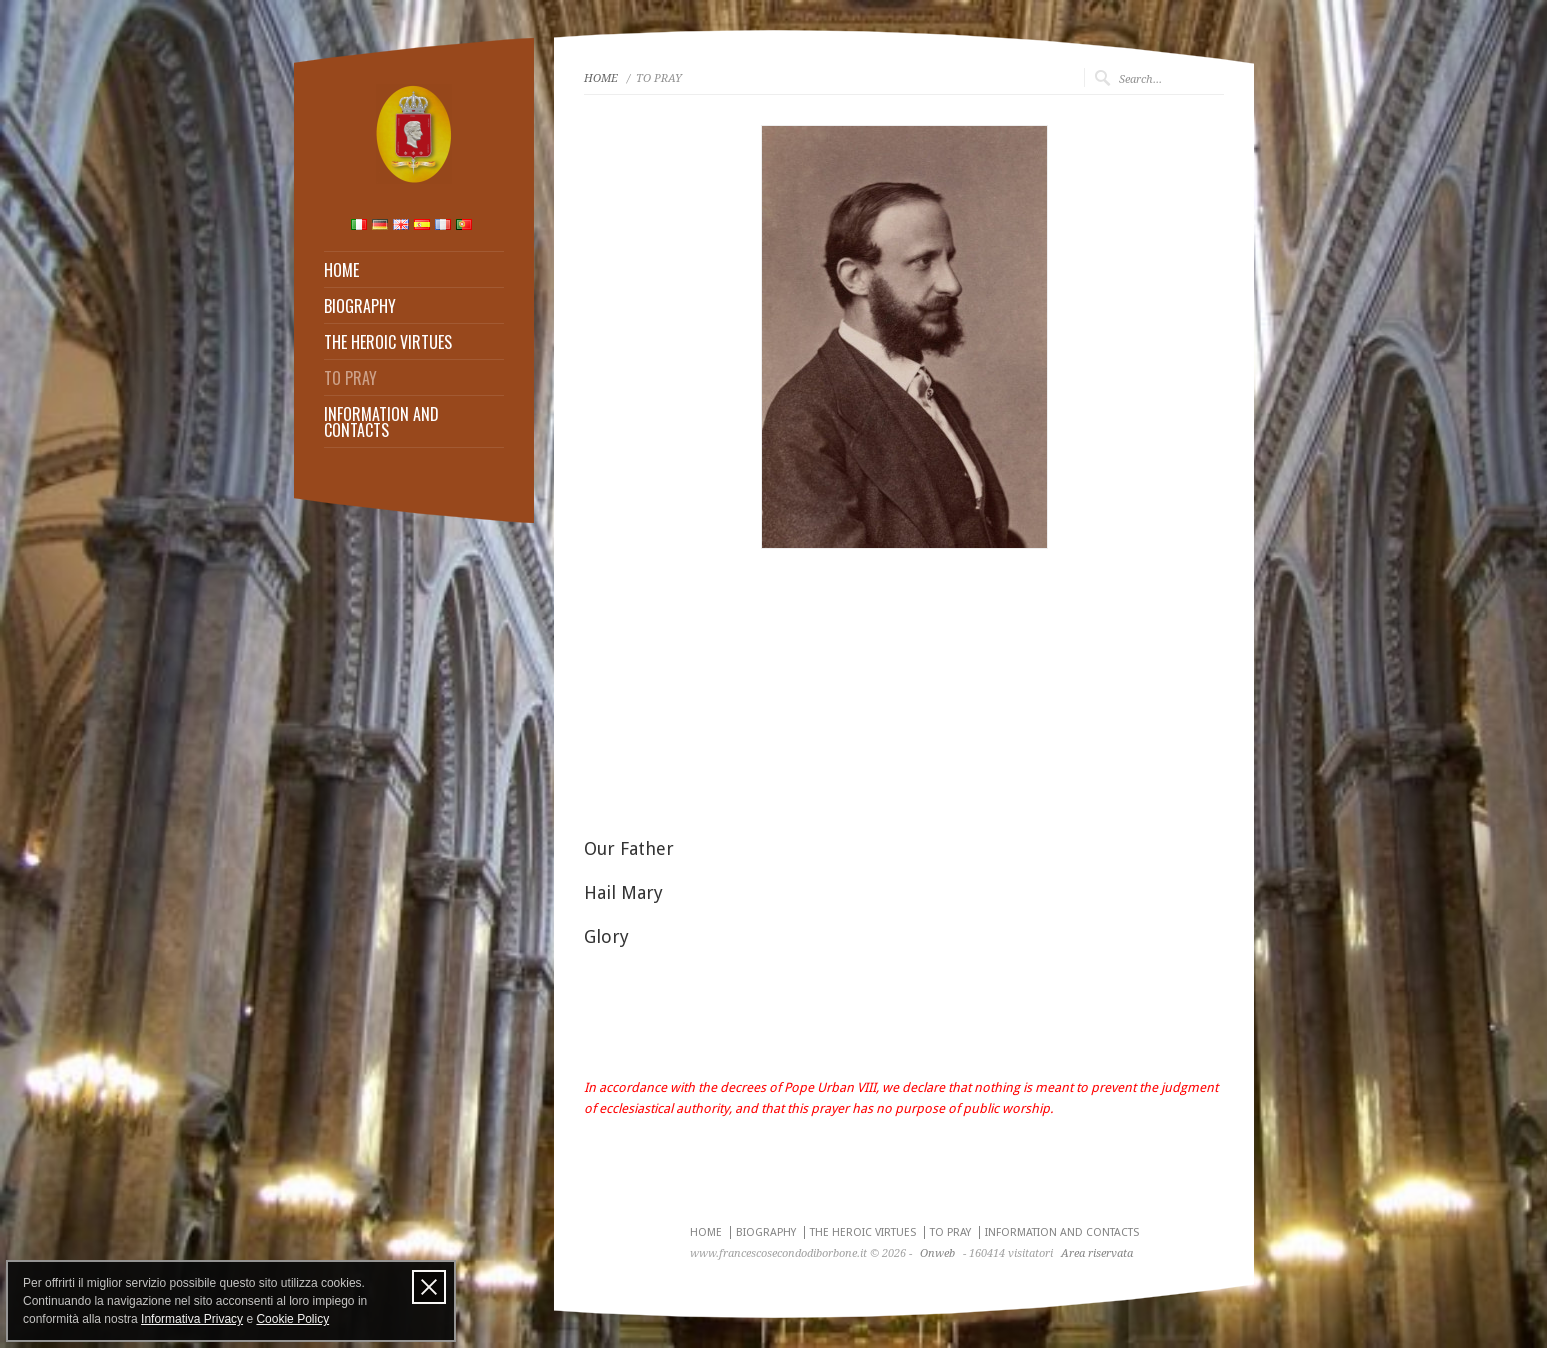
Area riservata (1097, 1253)
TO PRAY (350, 378)
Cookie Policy (292, 1319)
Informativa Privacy (192, 1319)
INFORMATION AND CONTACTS (381, 422)
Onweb (937, 1253)
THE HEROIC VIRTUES (388, 342)
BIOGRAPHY (360, 306)
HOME (341, 270)
